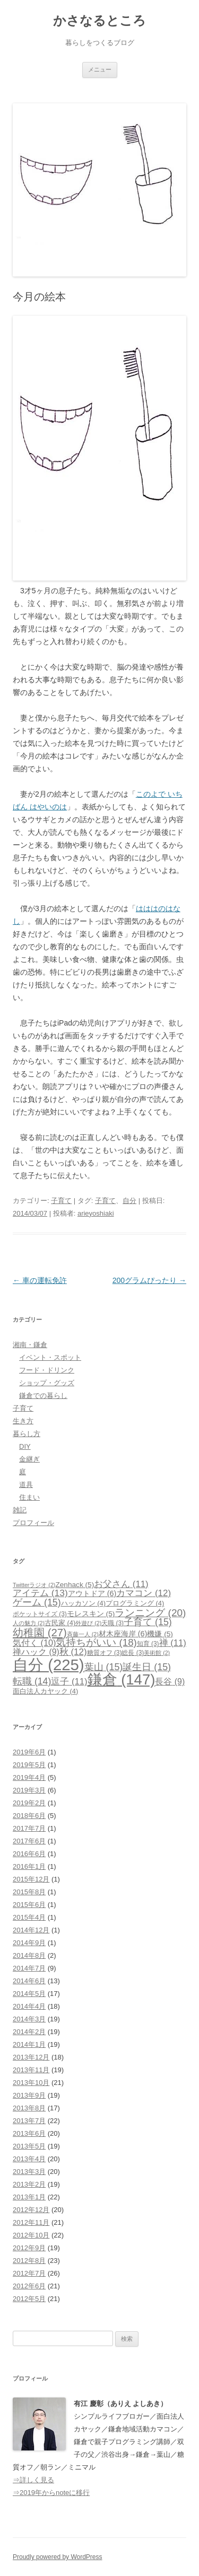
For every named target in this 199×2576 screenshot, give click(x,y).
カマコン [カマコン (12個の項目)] (143, 1593)
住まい (29, 1497)
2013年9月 (29, 2095)
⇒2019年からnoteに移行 (51, 2493)
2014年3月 (29, 2019)
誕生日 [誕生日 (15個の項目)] (147, 1667)
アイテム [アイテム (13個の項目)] (40, 1593)
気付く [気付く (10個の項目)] (34, 1642)
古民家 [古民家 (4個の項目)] (60, 1623)
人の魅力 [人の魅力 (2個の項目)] (29, 1623)
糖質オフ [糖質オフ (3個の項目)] (104, 1652)
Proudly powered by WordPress (57, 2557)
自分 (129, 1201)
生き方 (23, 1421)
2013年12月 (31, 2057)
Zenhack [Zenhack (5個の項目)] (74, 1585)
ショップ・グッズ (46, 1383)
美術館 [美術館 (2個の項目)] (157, 1653)
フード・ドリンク (46, 1370)
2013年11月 (31, 2070)
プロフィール (33, 1523)
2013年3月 (29, 2172)
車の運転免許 (40, 1280)
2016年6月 (29, 1854)
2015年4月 (29, 1917)
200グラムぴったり (149, 1280)
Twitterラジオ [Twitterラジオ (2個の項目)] (34, 1585)
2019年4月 (29, 1777)
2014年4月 (29, 2006)
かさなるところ (99, 20)
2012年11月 (31, 2222)
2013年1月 (29, 2197)
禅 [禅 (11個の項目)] (172, 1643)
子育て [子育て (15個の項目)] (148, 1622)
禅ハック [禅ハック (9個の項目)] (36, 1651)
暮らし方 (26, 1434)
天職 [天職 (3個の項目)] (112, 1623)
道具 (26, 1484)
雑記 (20, 1510)
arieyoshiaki (95, 1213)
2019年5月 (29, 1765)
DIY (25, 1446)
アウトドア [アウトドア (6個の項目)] (92, 1593)
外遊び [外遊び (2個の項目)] (88, 1623)
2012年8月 (29, 2261)
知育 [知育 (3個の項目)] (148, 1643)
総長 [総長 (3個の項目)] (133, 1652)
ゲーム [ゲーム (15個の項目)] (37, 1602)
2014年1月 (29, 2044)
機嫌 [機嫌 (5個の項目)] (159, 1634)
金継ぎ (29, 1459)
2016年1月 (29, 1866)
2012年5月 (29, 2299)
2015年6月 (29, 1905)
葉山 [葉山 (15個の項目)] (103, 1667)
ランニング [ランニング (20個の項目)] (150, 1612)
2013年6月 (29, 2133)
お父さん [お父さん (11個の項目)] (121, 1584)
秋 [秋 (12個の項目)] (73, 1652)
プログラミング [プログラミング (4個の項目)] (135, 1603)
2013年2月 (29, 2184)
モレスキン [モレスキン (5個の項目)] (91, 1614)
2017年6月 (29, 1841)
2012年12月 (31, 2210)
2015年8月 (29, 1892)
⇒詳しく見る (33, 2480)
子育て (61, 1201)
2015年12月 (31, 1879)
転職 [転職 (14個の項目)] (32, 1681)
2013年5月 (29, 2146)
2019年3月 (29, 1790)
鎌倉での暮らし (43, 1396)
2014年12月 (31, 1930)
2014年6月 (29, 1981)
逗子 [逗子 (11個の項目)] (69, 1682)
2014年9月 (29, 1943)
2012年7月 (29, 2273)
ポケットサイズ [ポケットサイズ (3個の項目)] (40, 1614)
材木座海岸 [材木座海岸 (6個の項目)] (123, 1633)
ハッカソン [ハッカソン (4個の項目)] (83, 1603)
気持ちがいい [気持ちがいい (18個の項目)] (96, 1642)
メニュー (99, 69)
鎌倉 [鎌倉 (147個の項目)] (121, 1679)
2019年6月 (29, 1752)
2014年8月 (29, 1955)
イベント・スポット (50, 1357)
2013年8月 (29, 2108)
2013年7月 (29, 2121)
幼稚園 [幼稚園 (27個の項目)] (40, 1632)
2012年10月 (31, 2235)
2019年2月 (29, 1803)
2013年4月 (29, 2159)
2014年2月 (29, 2032)
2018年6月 (29, 1816)
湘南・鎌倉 (30, 1345)
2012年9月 (29, 2248)
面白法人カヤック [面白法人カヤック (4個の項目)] (45, 1691)
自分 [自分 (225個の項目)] (48, 1664)
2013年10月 (31, 2083)
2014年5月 (29, 1994)
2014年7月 (29, 1968)
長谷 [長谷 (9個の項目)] (170, 1681)
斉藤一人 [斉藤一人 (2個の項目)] (83, 1634)
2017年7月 (29, 1828)
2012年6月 (29, 2286)
